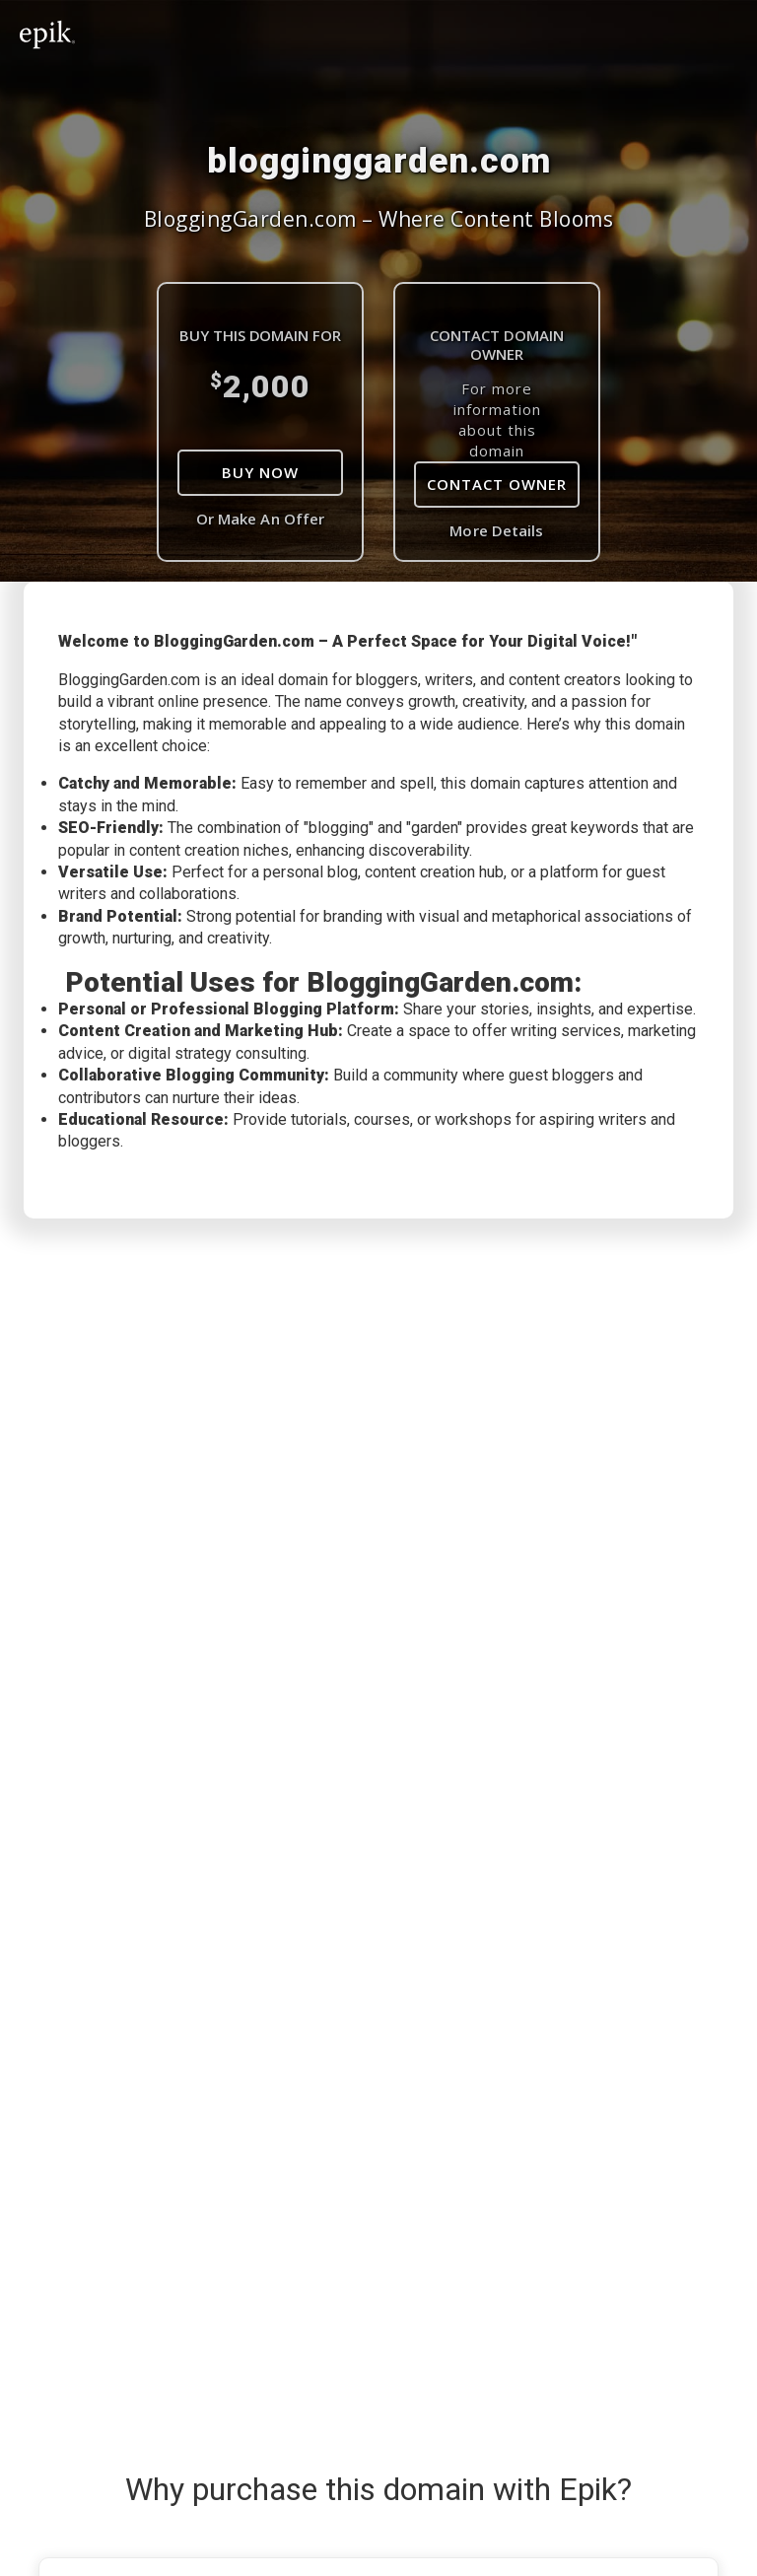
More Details (496, 530)
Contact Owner (497, 484)
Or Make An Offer (260, 518)
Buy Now (260, 472)
